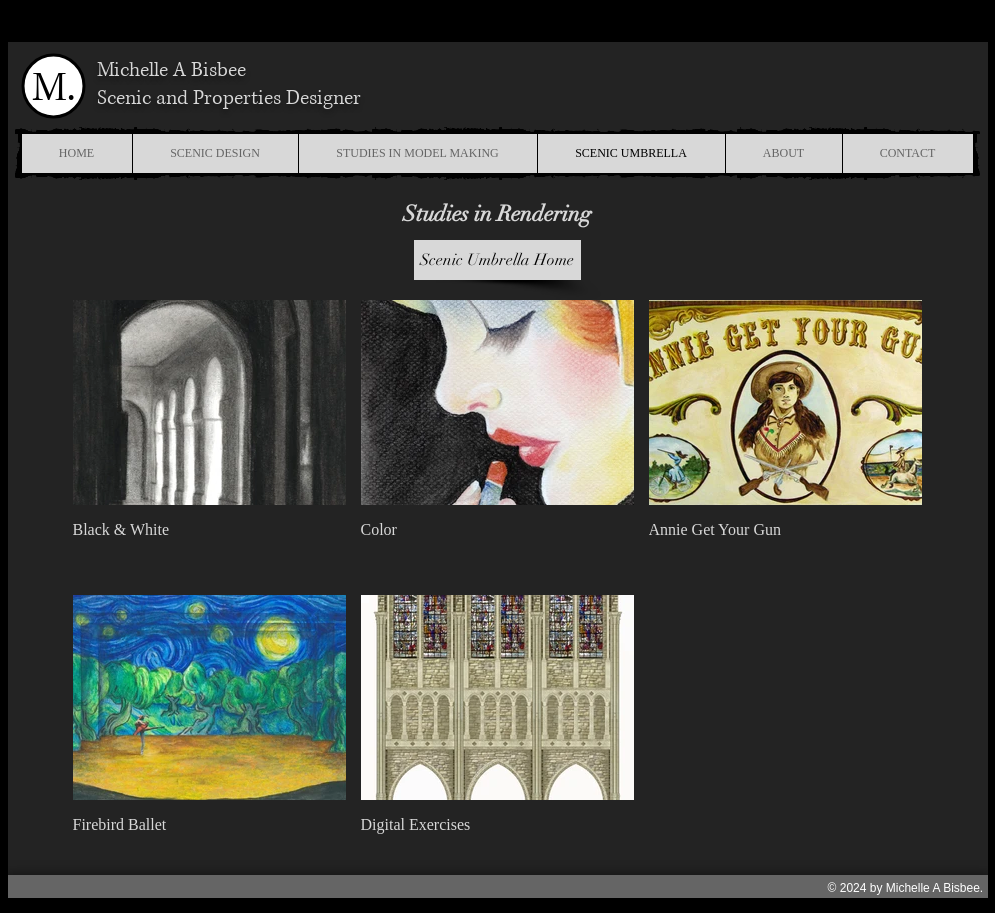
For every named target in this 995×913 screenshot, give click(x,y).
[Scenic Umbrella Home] (497, 260)
